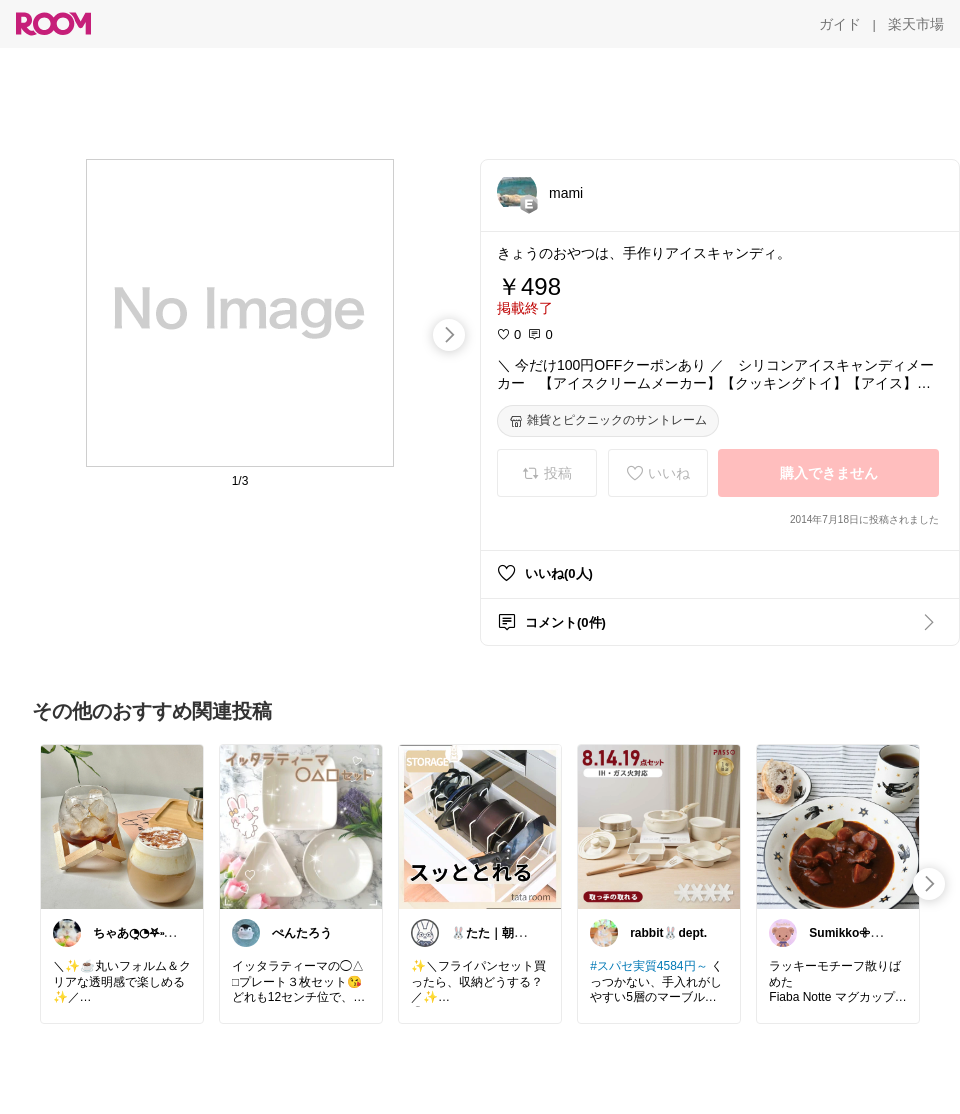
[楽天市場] (916, 24)
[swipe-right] (449, 335)
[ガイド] (840, 24)
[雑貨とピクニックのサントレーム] (608, 421)
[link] (122, 826)
